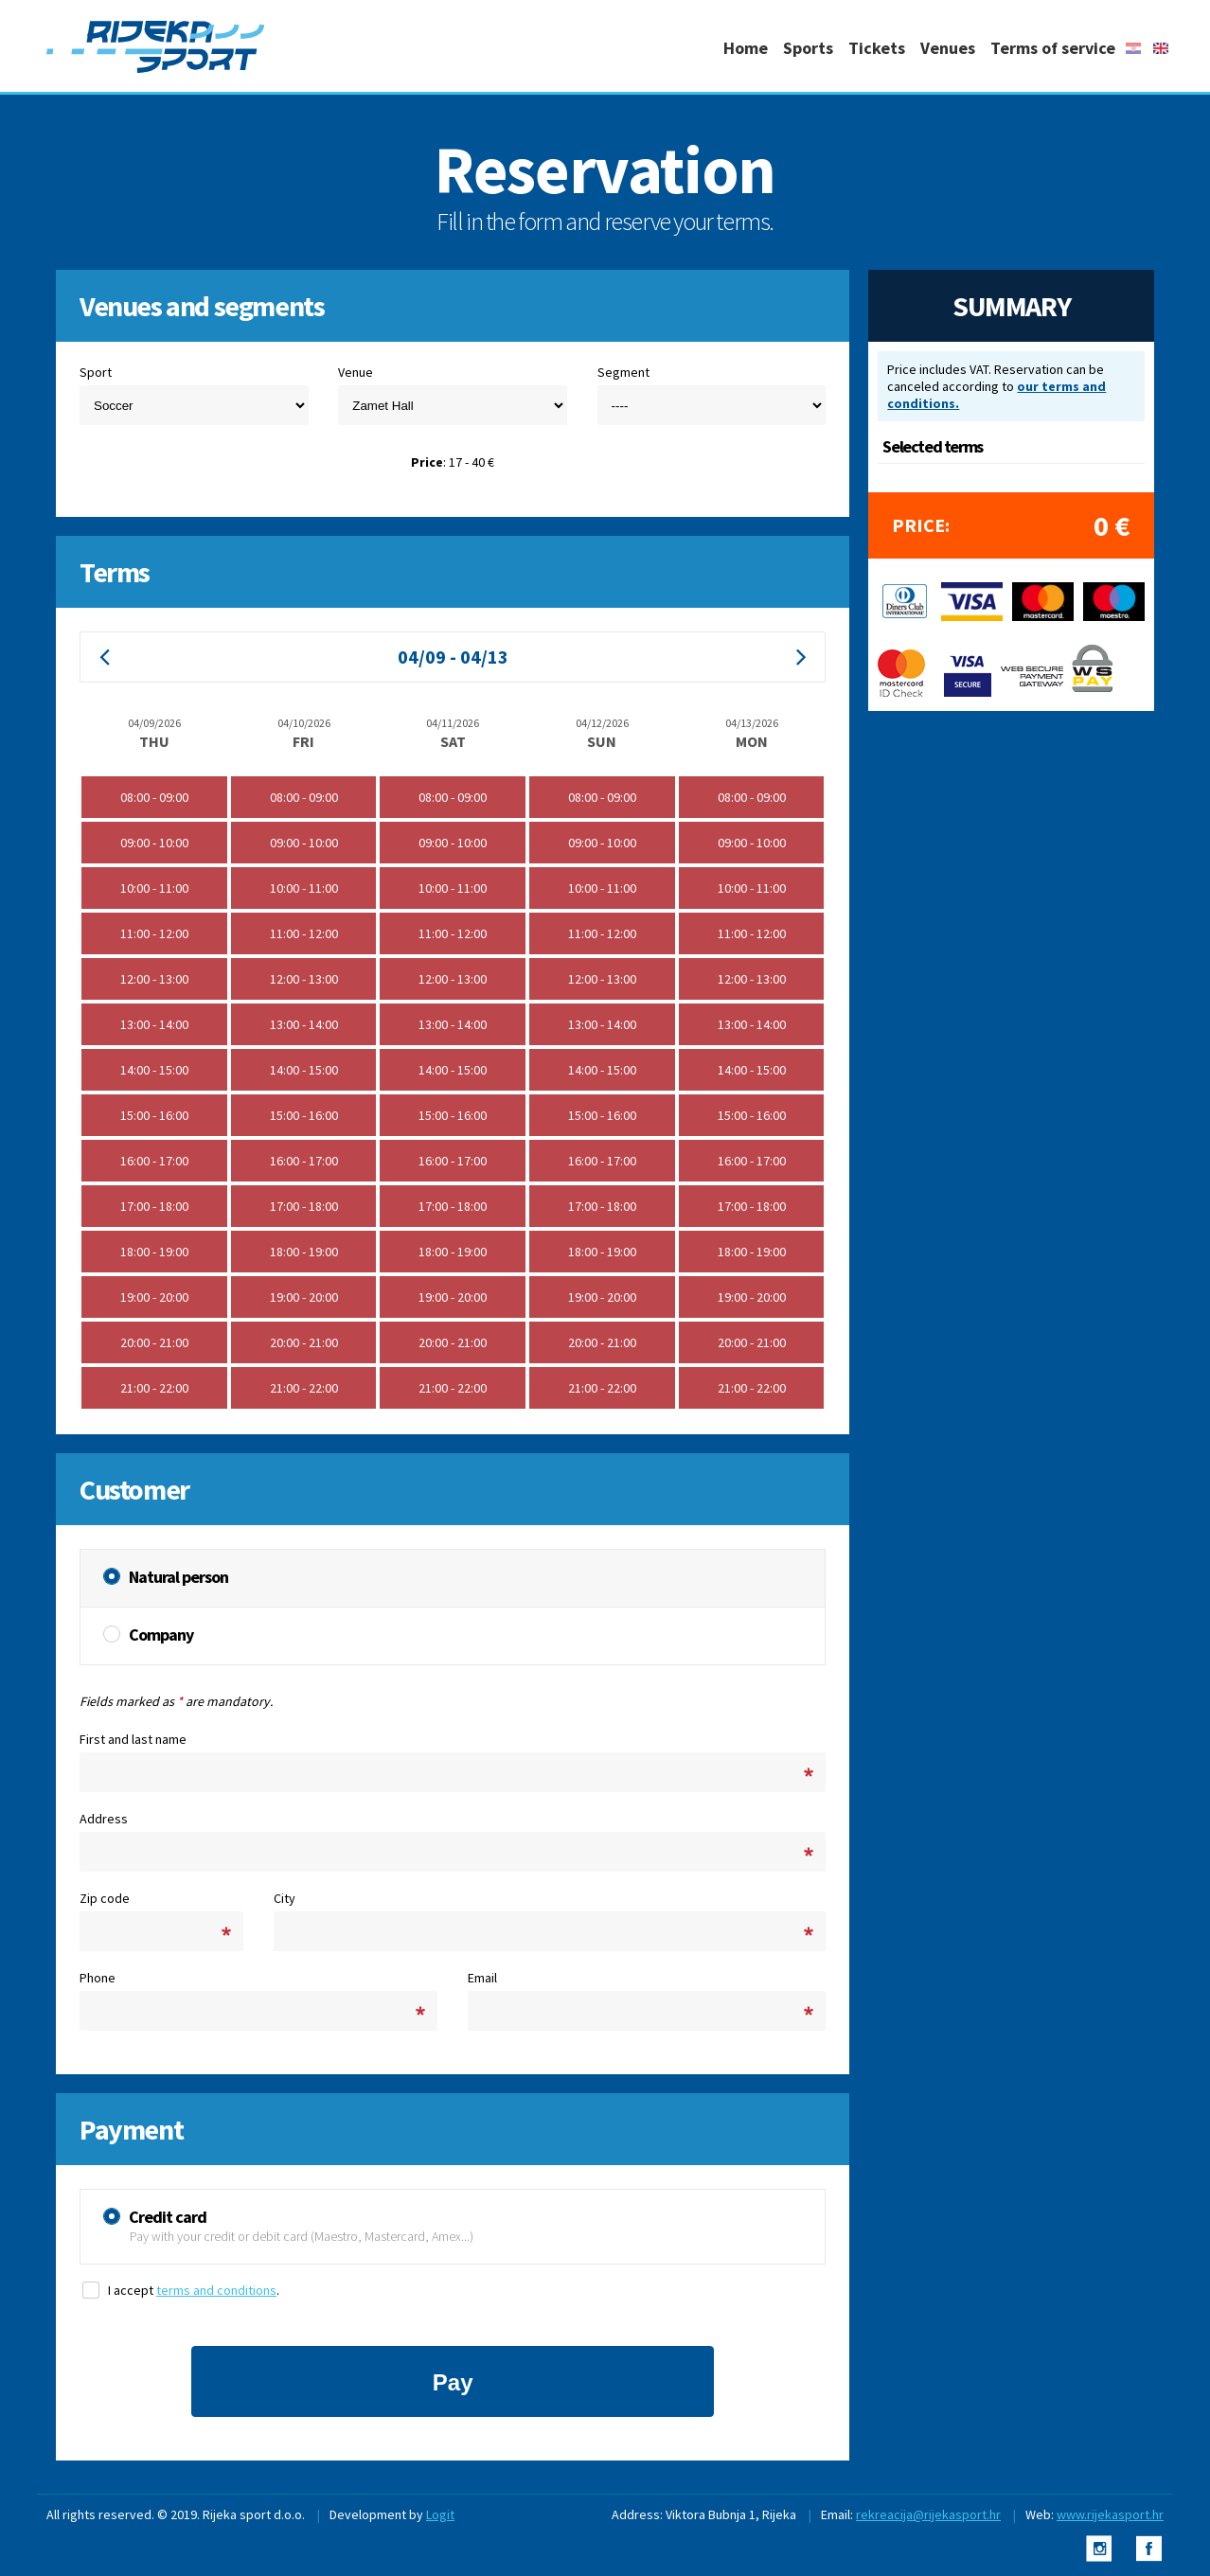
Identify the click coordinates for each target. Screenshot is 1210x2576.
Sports (808, 48)
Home (745, 48)
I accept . (193, 2290)
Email (482, 1977)
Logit (440, 2514)
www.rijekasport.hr (1110, 2514)
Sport (96, 372)
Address (104, 1818)
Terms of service (1052, 48)
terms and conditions (216, 2290)
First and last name (133, 1739)
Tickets (876, 48)
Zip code (105, 1898)
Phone (98, 1977)
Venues (947, 48)
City (284, 1898)
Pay (453, 2382)
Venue (355, 372)
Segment (623, 372)
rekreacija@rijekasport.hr (928, 2514)
